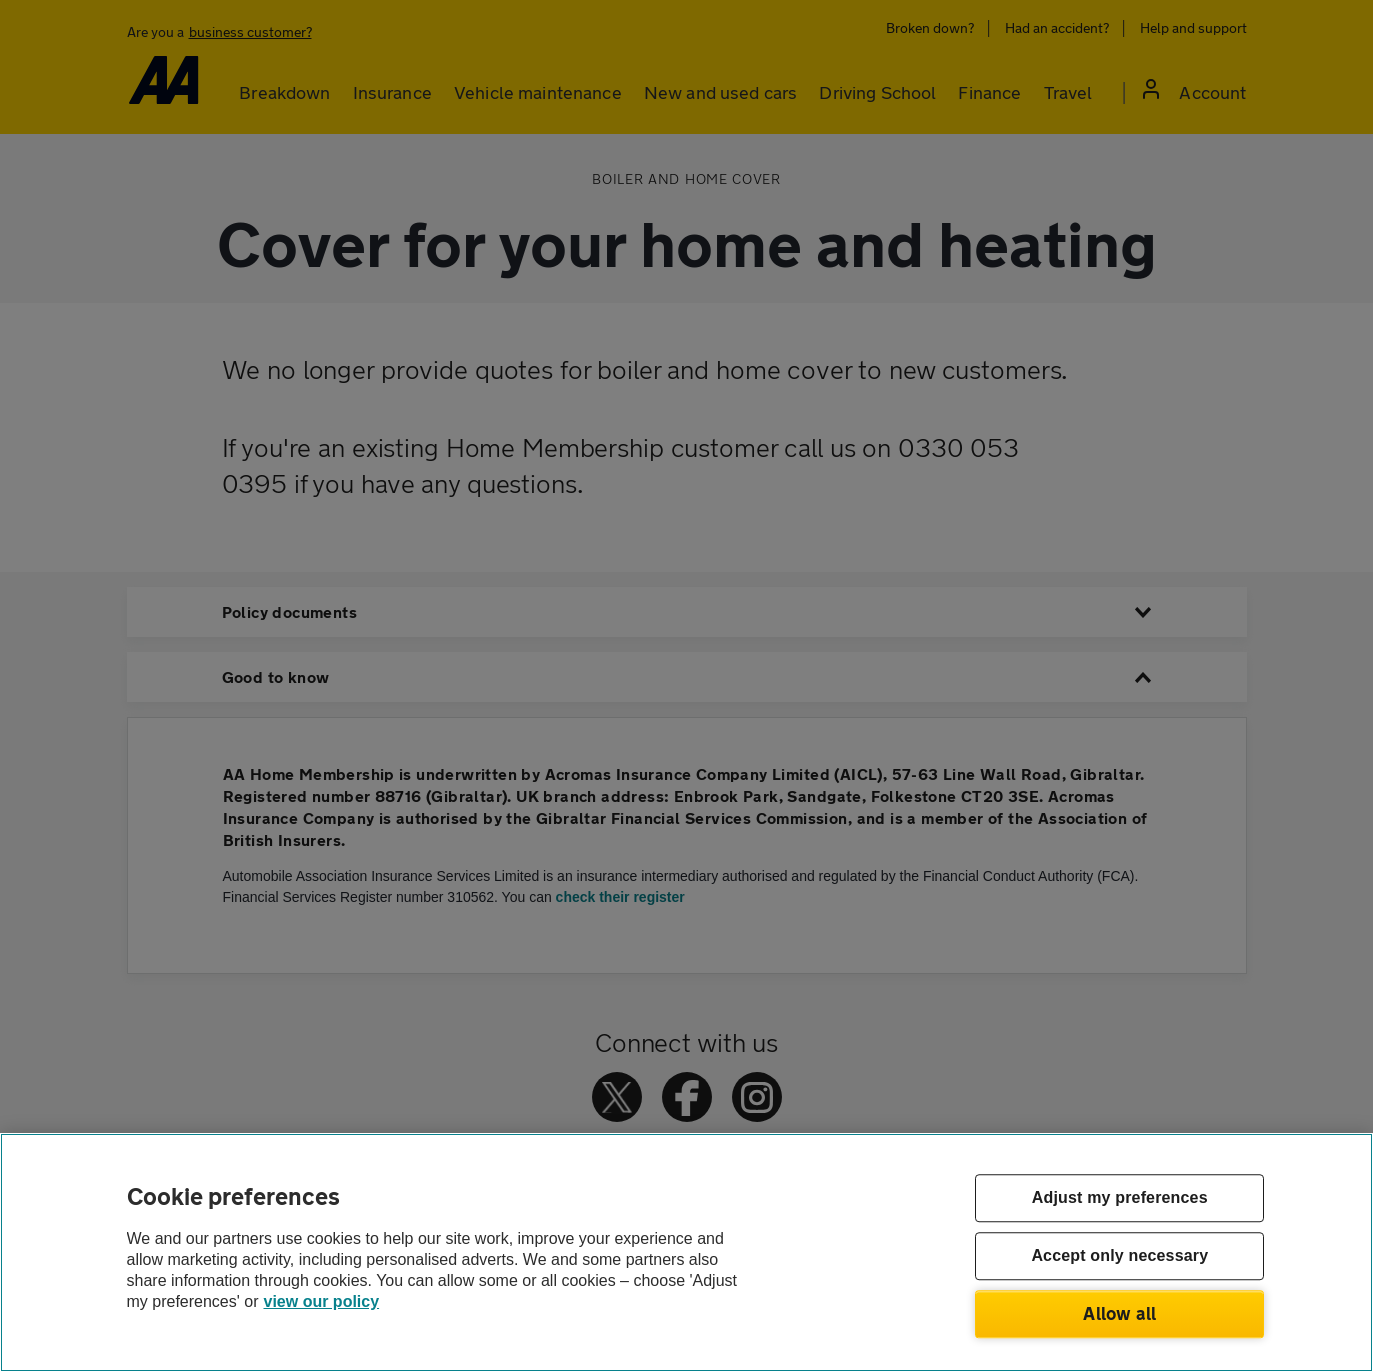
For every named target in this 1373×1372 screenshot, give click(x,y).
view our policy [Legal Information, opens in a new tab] (322, 1301)
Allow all (1119, 1313)
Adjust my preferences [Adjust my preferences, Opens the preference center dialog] (1120, 1198)
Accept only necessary (1119, 1256)
